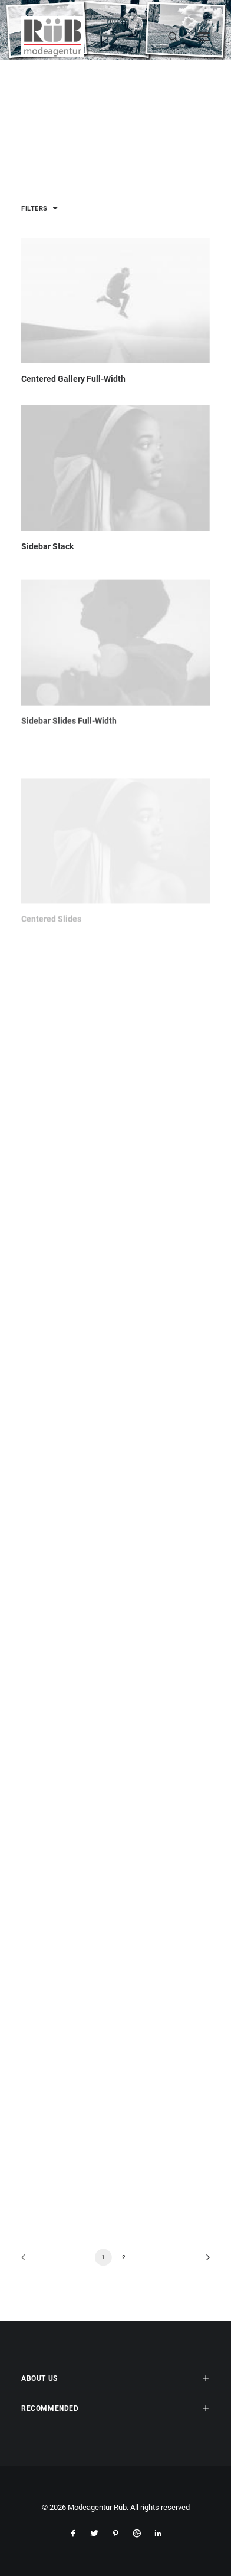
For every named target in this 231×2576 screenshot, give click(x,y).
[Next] (204, 2261)
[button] (115, 300)
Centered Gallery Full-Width (73, 379)
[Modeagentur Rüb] (52, 36)
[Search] (168, 36)
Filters (34, 208)
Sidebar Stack (47, 547)
